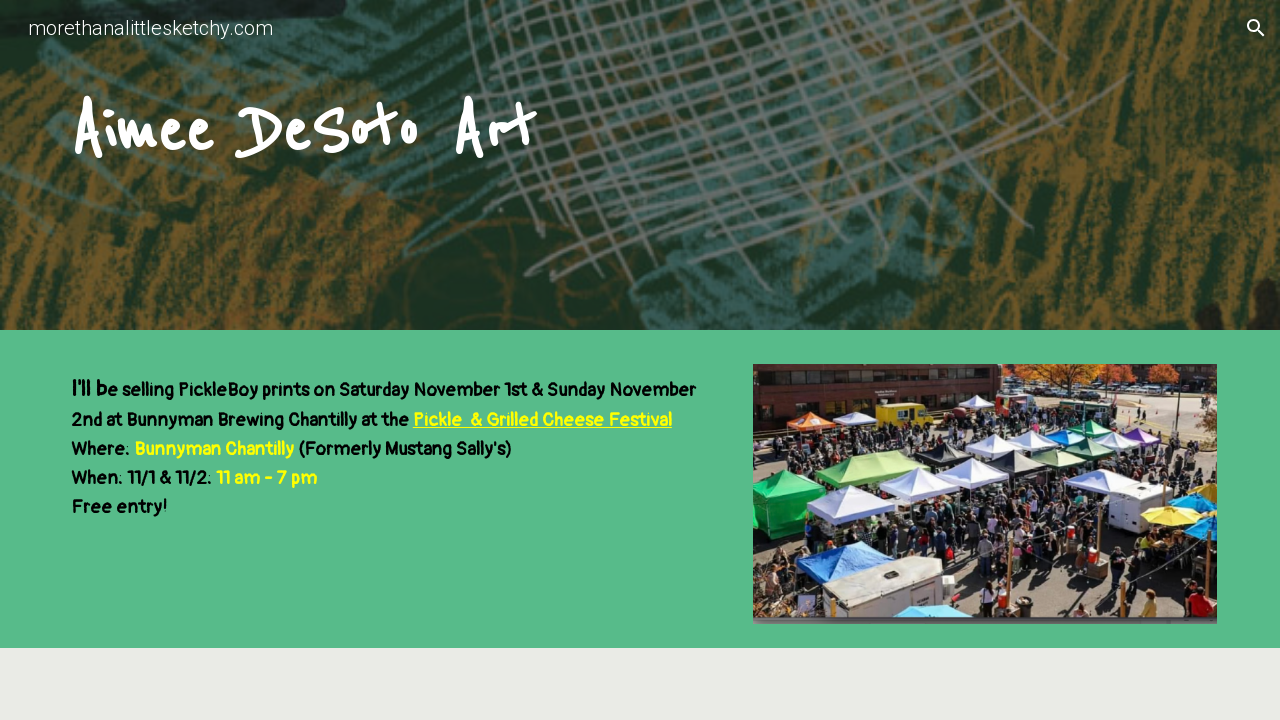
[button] (1256, 28)
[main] (640, 170)
